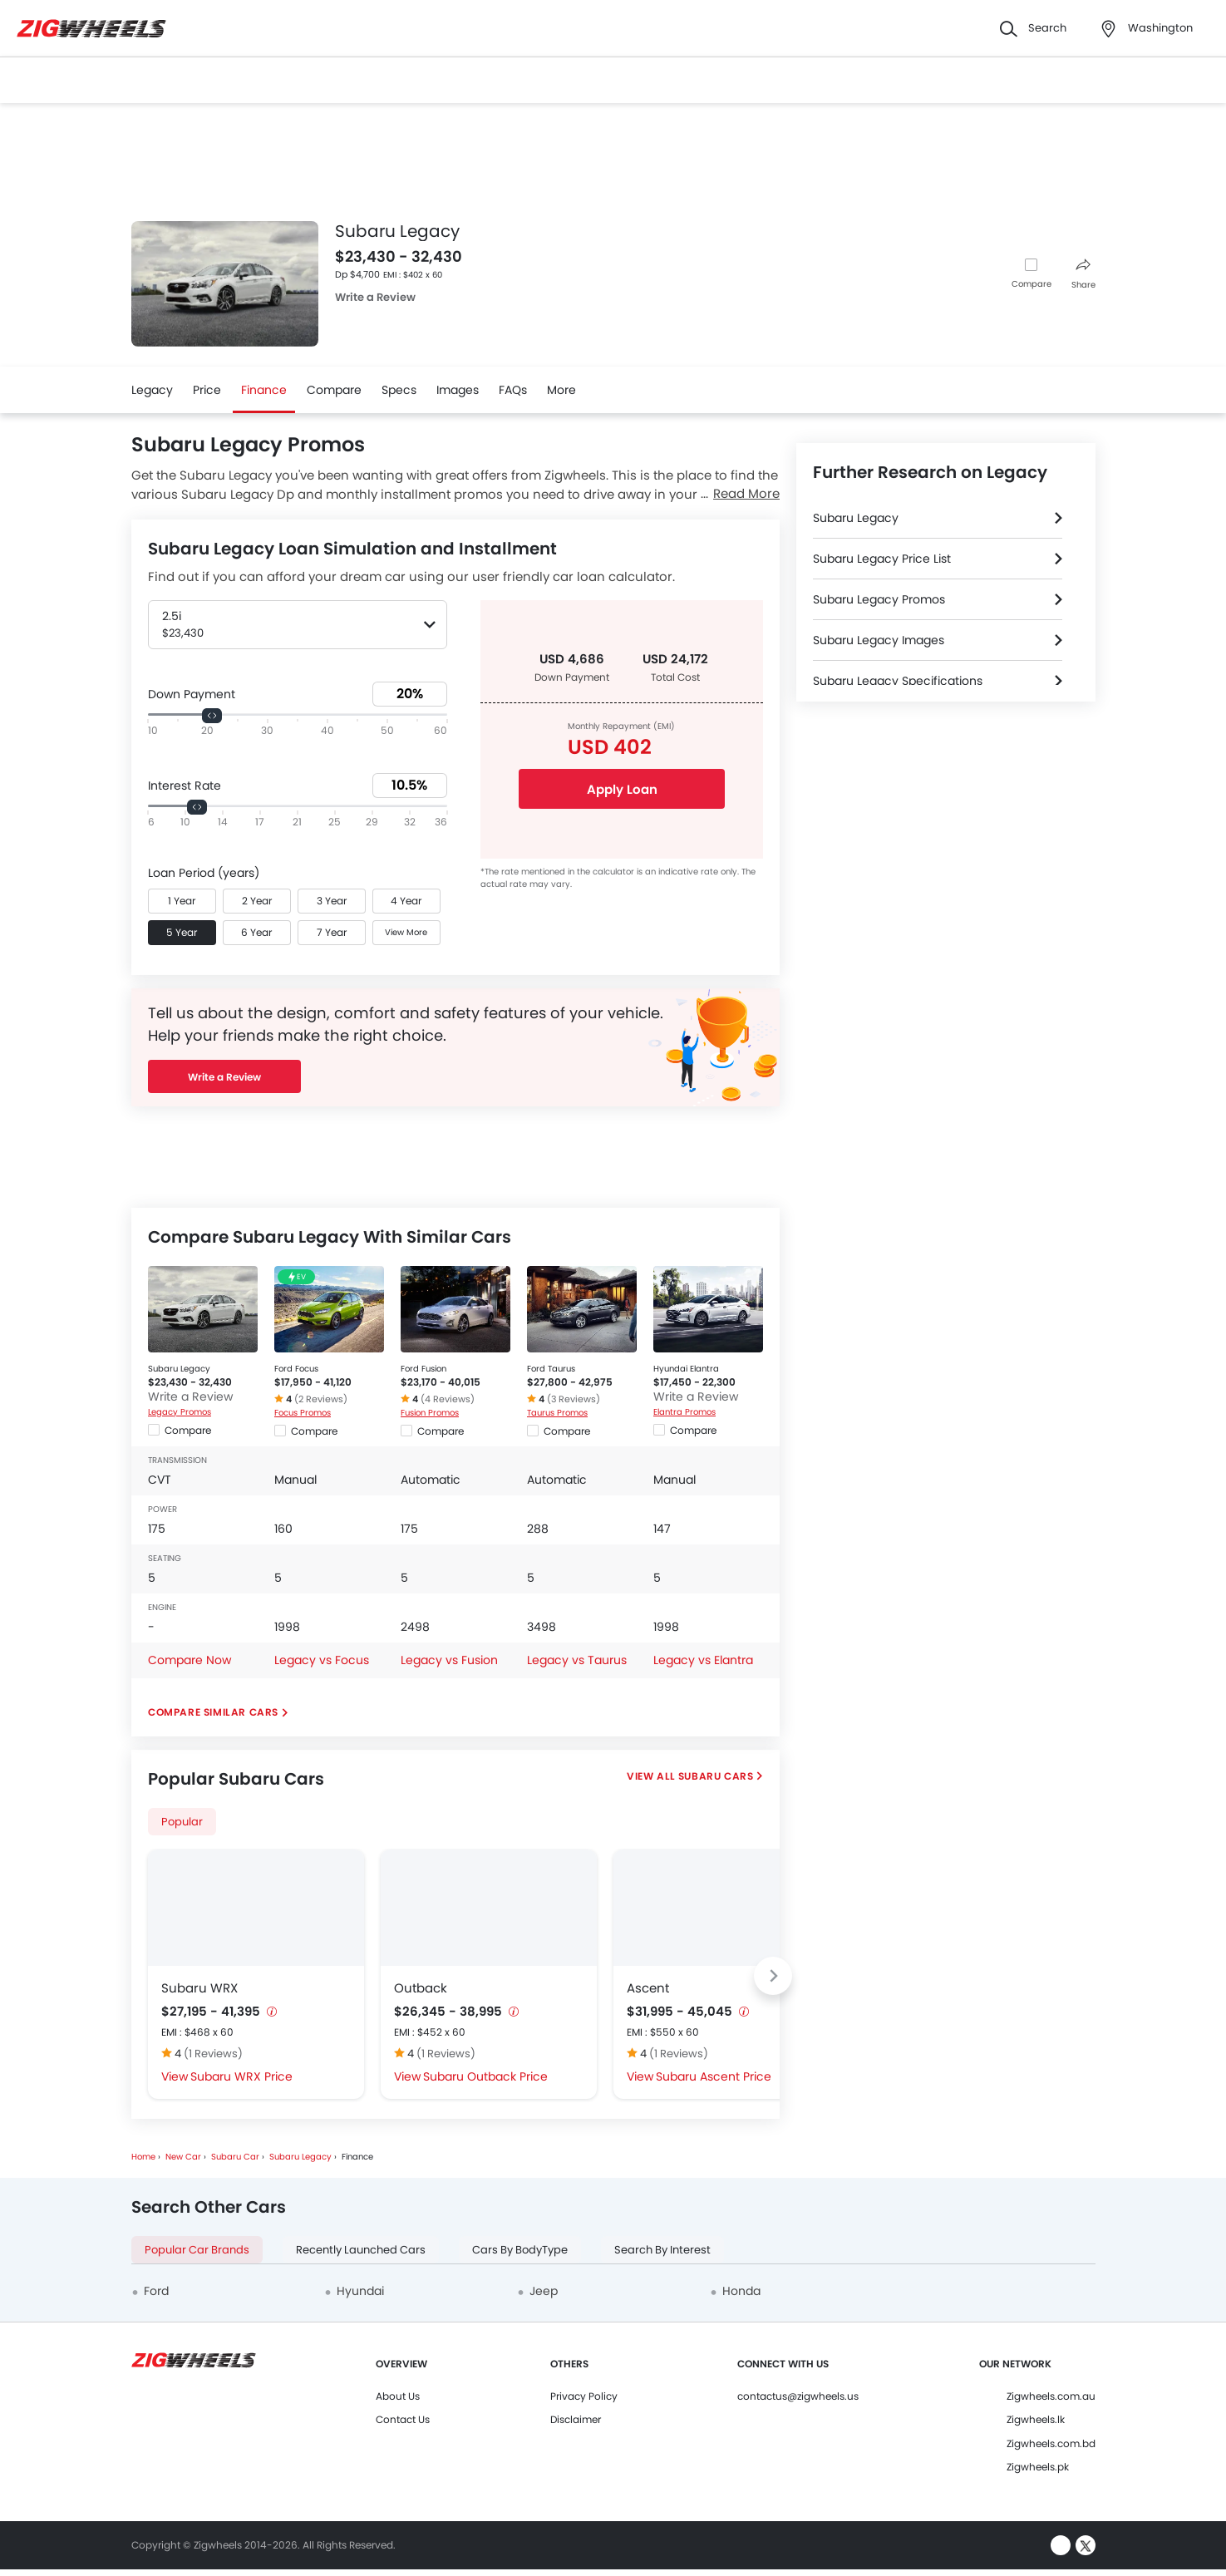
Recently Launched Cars (361, 2250)
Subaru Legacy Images (878, 640)
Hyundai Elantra (686, 1368)
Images (457, 390)
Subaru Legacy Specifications (897, 680)
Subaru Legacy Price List (882, 558)
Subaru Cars (716, 1776)
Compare (1031, 284)
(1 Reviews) (213, 2053)
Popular (182, 1822)
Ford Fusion (423, 1368)
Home (143, 2156)
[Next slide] (773, 1976)
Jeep (543, 2291)
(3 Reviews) (573, 1399)
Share (1083, 275)
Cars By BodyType (520, 2250)
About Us (398, 2396)
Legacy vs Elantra (703, 1660)
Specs (399, 390)
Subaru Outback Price (485, 2076)
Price (207, 390)
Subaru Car (235, 2156)
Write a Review (375, 297)
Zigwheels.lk (1036, 2419)
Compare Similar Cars (213, 1712)
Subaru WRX (199, 1988)
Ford (156, 2291)
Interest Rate (184, 785)
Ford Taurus (551, 1368)
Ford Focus (296, 1368)
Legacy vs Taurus (577, 1660)
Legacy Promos (179, 1412)
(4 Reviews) (448, 1399)
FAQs (513, 390)
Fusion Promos (430, 1412)
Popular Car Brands (197, 2250)
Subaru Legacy (179, 1368)
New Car (183, 2156)
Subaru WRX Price (241, 2076)
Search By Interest (662, 2250)
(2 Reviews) (320, 1399)
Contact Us (403, 2419)
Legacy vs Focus (321, 1660)
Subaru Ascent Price (713, 2076)
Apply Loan (621, 789)
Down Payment (191, 694)
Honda (741, 2291)
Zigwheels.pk (1038, 2467)
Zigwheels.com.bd (1051, 2443)
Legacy (152, 390)
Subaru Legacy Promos (879, 599)
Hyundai (360, 2291)
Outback (420, 1988)
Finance (264, 390)
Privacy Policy (584, 2396)
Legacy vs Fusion (449, 1660)
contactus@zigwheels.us (798, 2396)
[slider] (212, 715)
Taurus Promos (557, 1412)
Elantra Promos (684, 1412)
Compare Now (189, 1660)
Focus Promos (302, 1412)
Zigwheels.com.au (1051, 2396)
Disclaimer (575, 2419)
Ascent (648, 1988)
